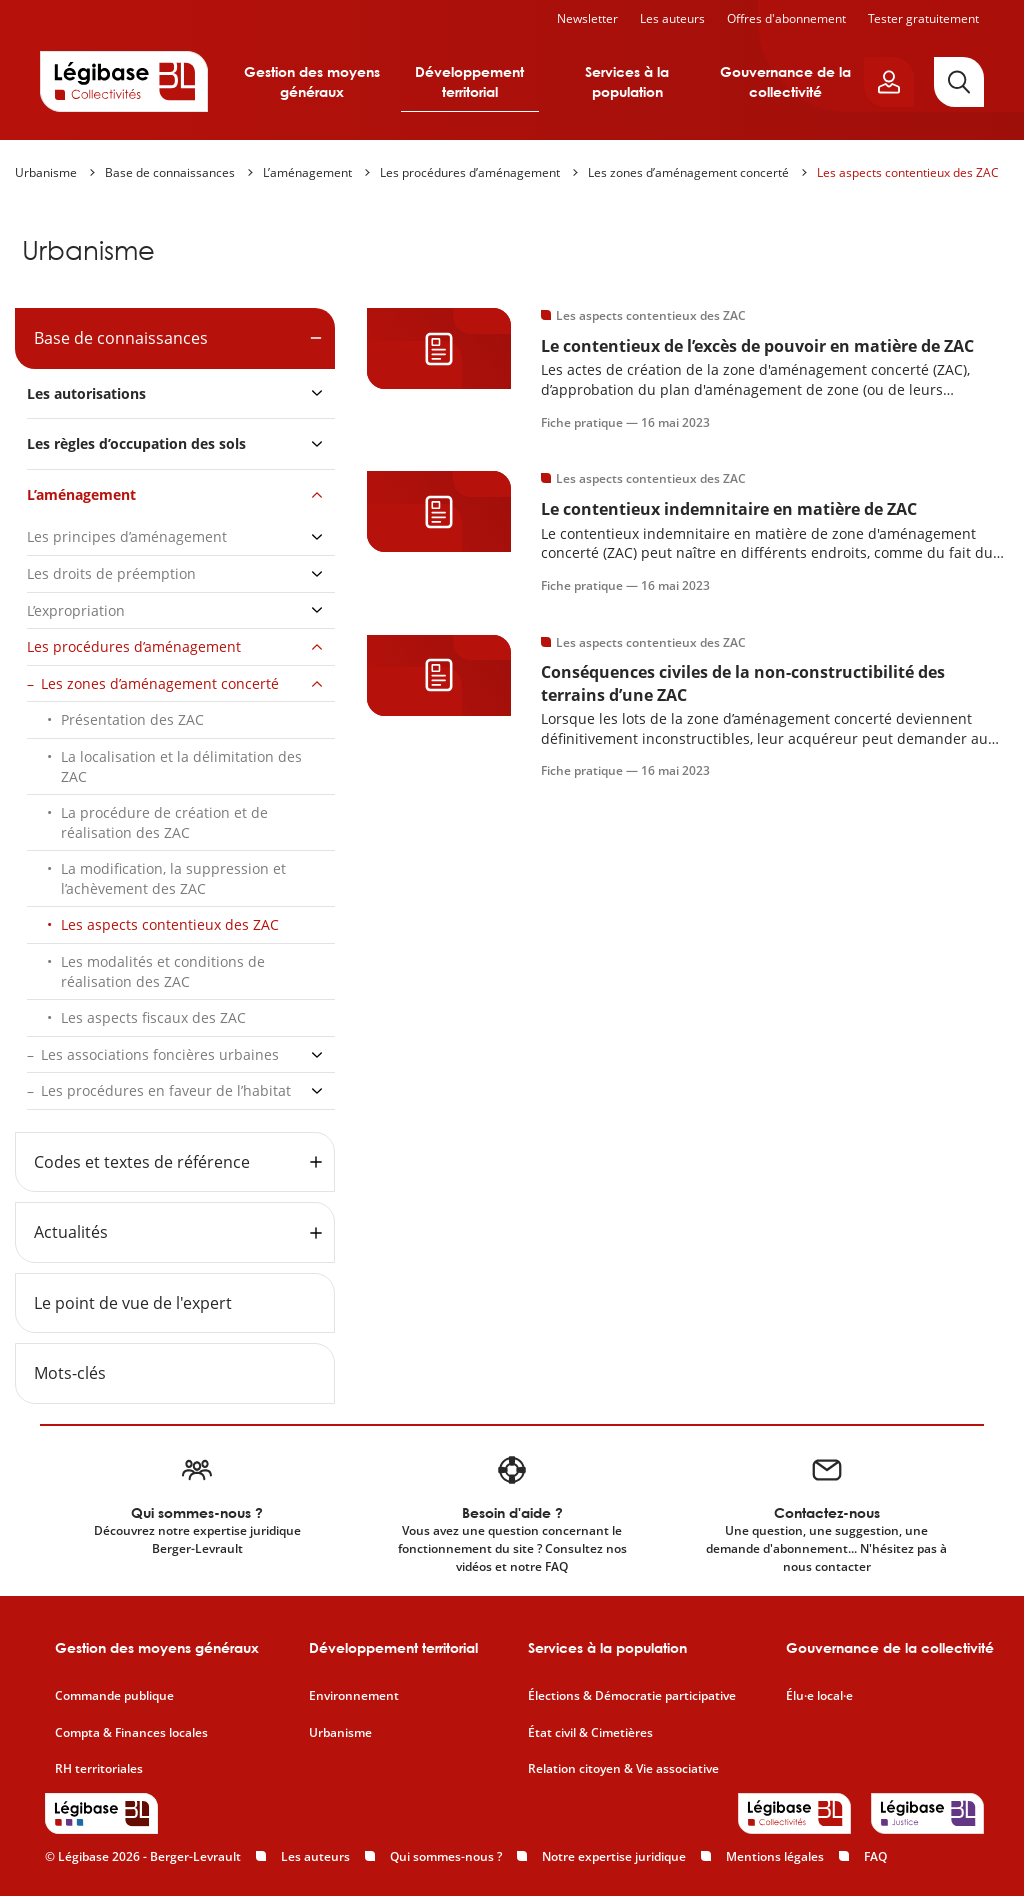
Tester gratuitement (923, 18)
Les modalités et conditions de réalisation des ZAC (163, 971)
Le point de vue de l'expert (133, 1303)
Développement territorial (469, 81)
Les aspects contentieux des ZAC (908, 172)
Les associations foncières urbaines (160, 1054)
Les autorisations (86, 393)
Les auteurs (672, 18)
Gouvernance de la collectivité (785, 81)
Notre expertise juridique (614, 1856)
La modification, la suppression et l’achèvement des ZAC (173, 878)
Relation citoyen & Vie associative (623, 1769)
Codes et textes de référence (142, 1162)
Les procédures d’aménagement (470, 172)
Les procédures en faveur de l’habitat (166, 1090)
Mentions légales (775, 1856)
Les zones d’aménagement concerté (688, 172)
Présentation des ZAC (132, 719)
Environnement (354, 1696)
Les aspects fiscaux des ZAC (153, 1017)
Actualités (71, 1232)
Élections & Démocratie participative (632, 1696)
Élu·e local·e (819, 1696)
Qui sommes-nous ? (446, 1856)
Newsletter (587, 18)
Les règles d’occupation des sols (136, 443)
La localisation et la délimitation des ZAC (181, 766)
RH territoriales (99, 1769)
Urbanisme (46, 172)
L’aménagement (307, 172)
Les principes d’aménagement (127, 536)
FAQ (875, 1856)
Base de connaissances (170, 172)
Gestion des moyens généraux (312, 81)
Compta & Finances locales (131, 1733)
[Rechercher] (959, 82)
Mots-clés (70, 1373)
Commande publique (114, 1696)
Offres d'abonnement (786, 18)
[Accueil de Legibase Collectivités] (124, 81)
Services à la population (627, 81)
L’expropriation (76, 610)
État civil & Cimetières (590, 1733)
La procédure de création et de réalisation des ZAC (164, 822)
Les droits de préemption (111, 573)
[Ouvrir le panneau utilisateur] (889, 82)
